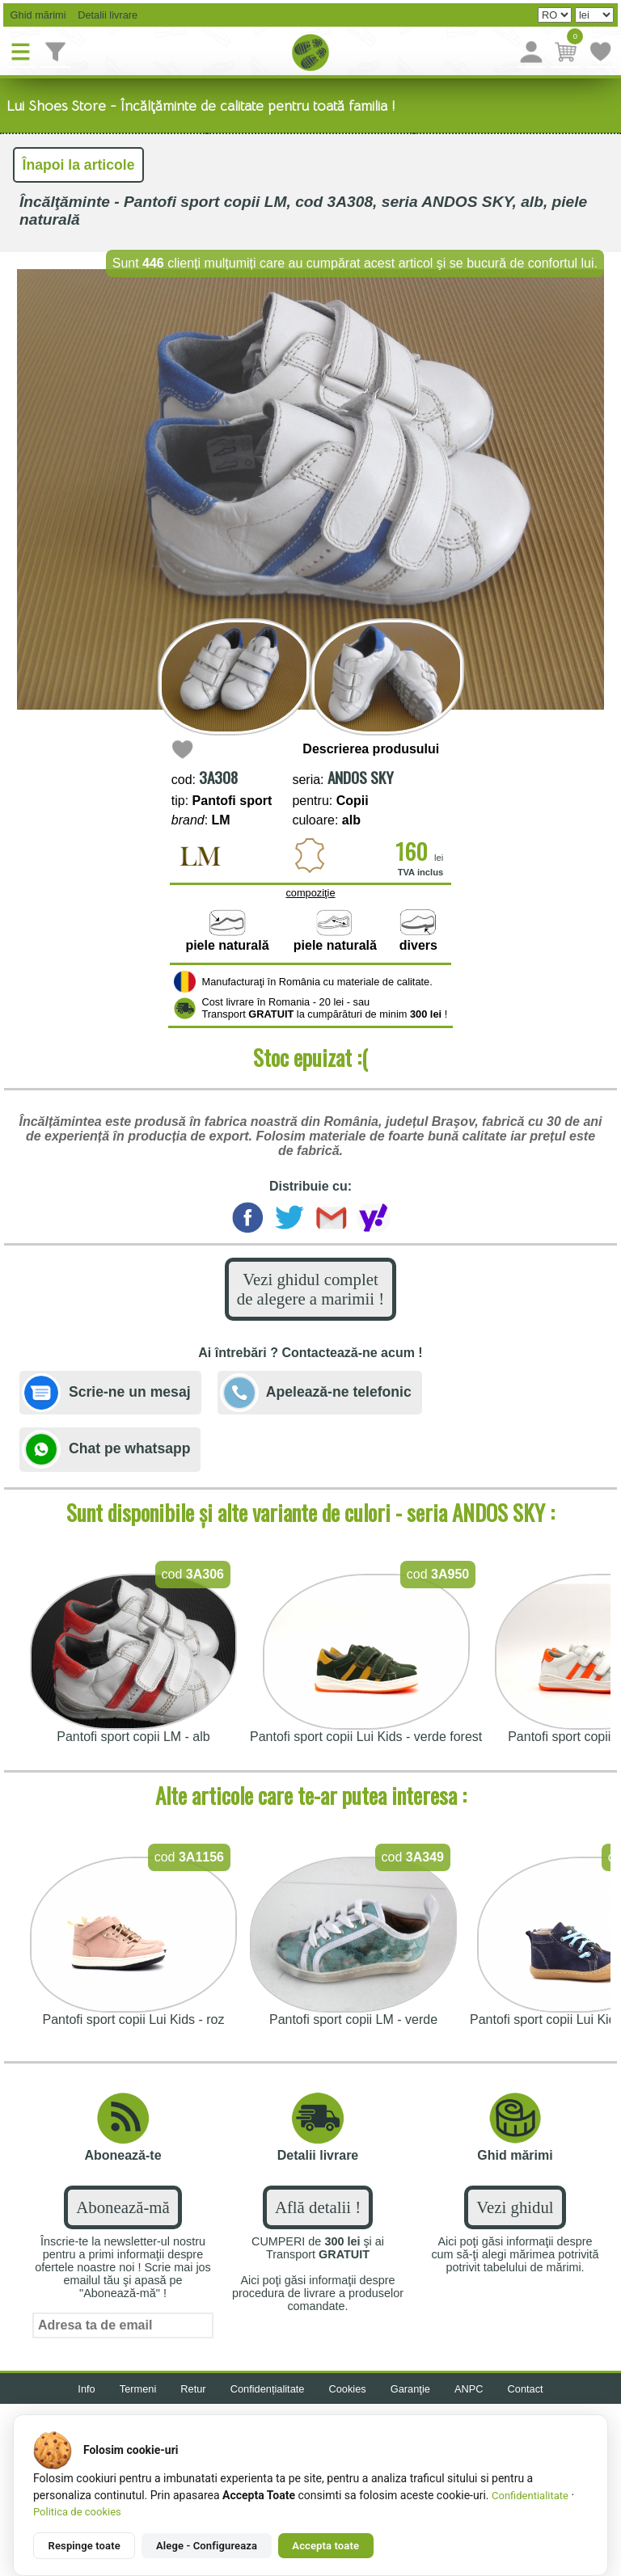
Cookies (347, 2389)
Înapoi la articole (79, 165)
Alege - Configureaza (206, 2546)
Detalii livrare (104, 15)
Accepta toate (325, 2546)
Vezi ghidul (514, 2207)
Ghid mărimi (36, 15)
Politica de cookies (77, 2512)
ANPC (469, 2389)
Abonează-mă (122, 2207)
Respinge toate (84, 2546)
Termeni (138, 2389)
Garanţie (410, 2389)
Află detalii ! (318, 2207)
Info (86, 2389)
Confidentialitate (530, 2496)
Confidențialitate (267, 2389)
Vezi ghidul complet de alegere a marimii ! (310, 1289)
